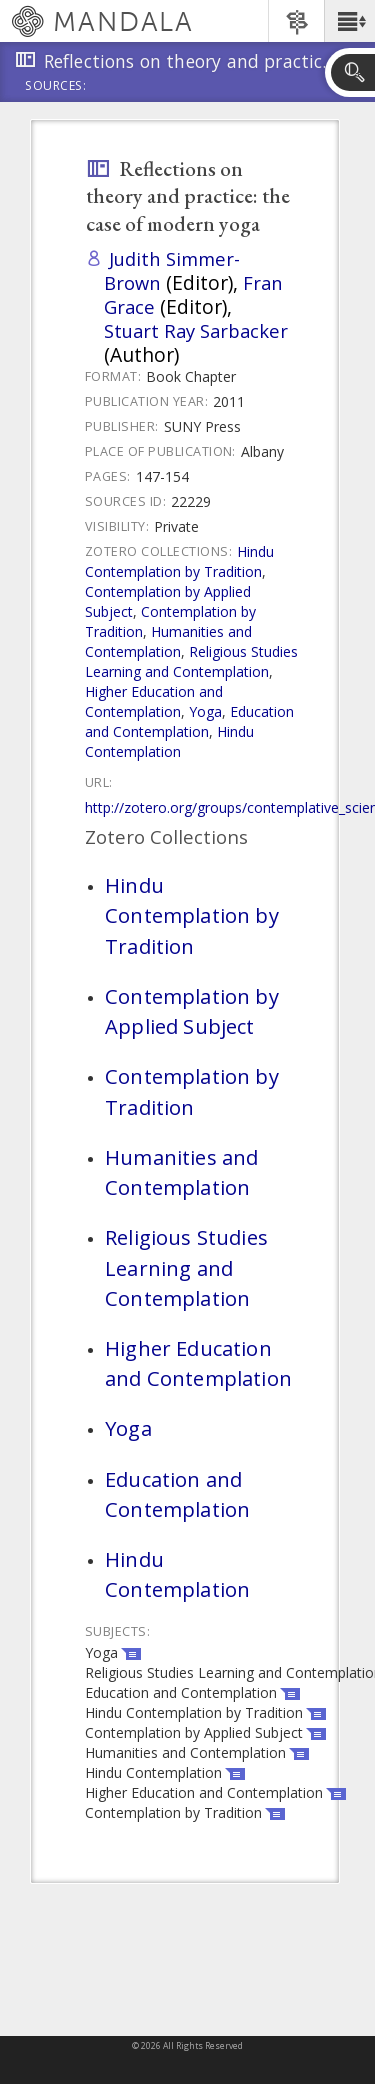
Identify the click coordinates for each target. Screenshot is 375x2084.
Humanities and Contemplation (168, 641)
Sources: (56, 87)
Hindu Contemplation (169, 741)
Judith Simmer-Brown (172, 270)
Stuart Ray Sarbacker (196, 330)
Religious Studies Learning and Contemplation (191, 661)
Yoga (205, 711)
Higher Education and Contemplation (154, 701)
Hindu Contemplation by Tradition (179, 561)
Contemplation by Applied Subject (192, 1011)
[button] (349, 21)
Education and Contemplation (189, 721)
